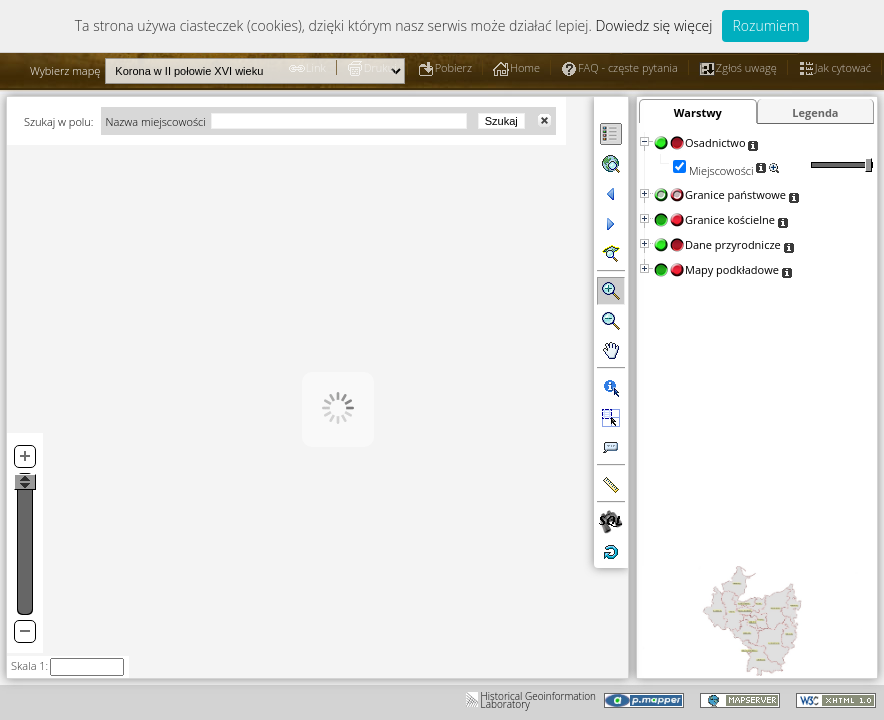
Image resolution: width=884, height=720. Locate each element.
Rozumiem (765, 25)
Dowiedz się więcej (653, 25)
